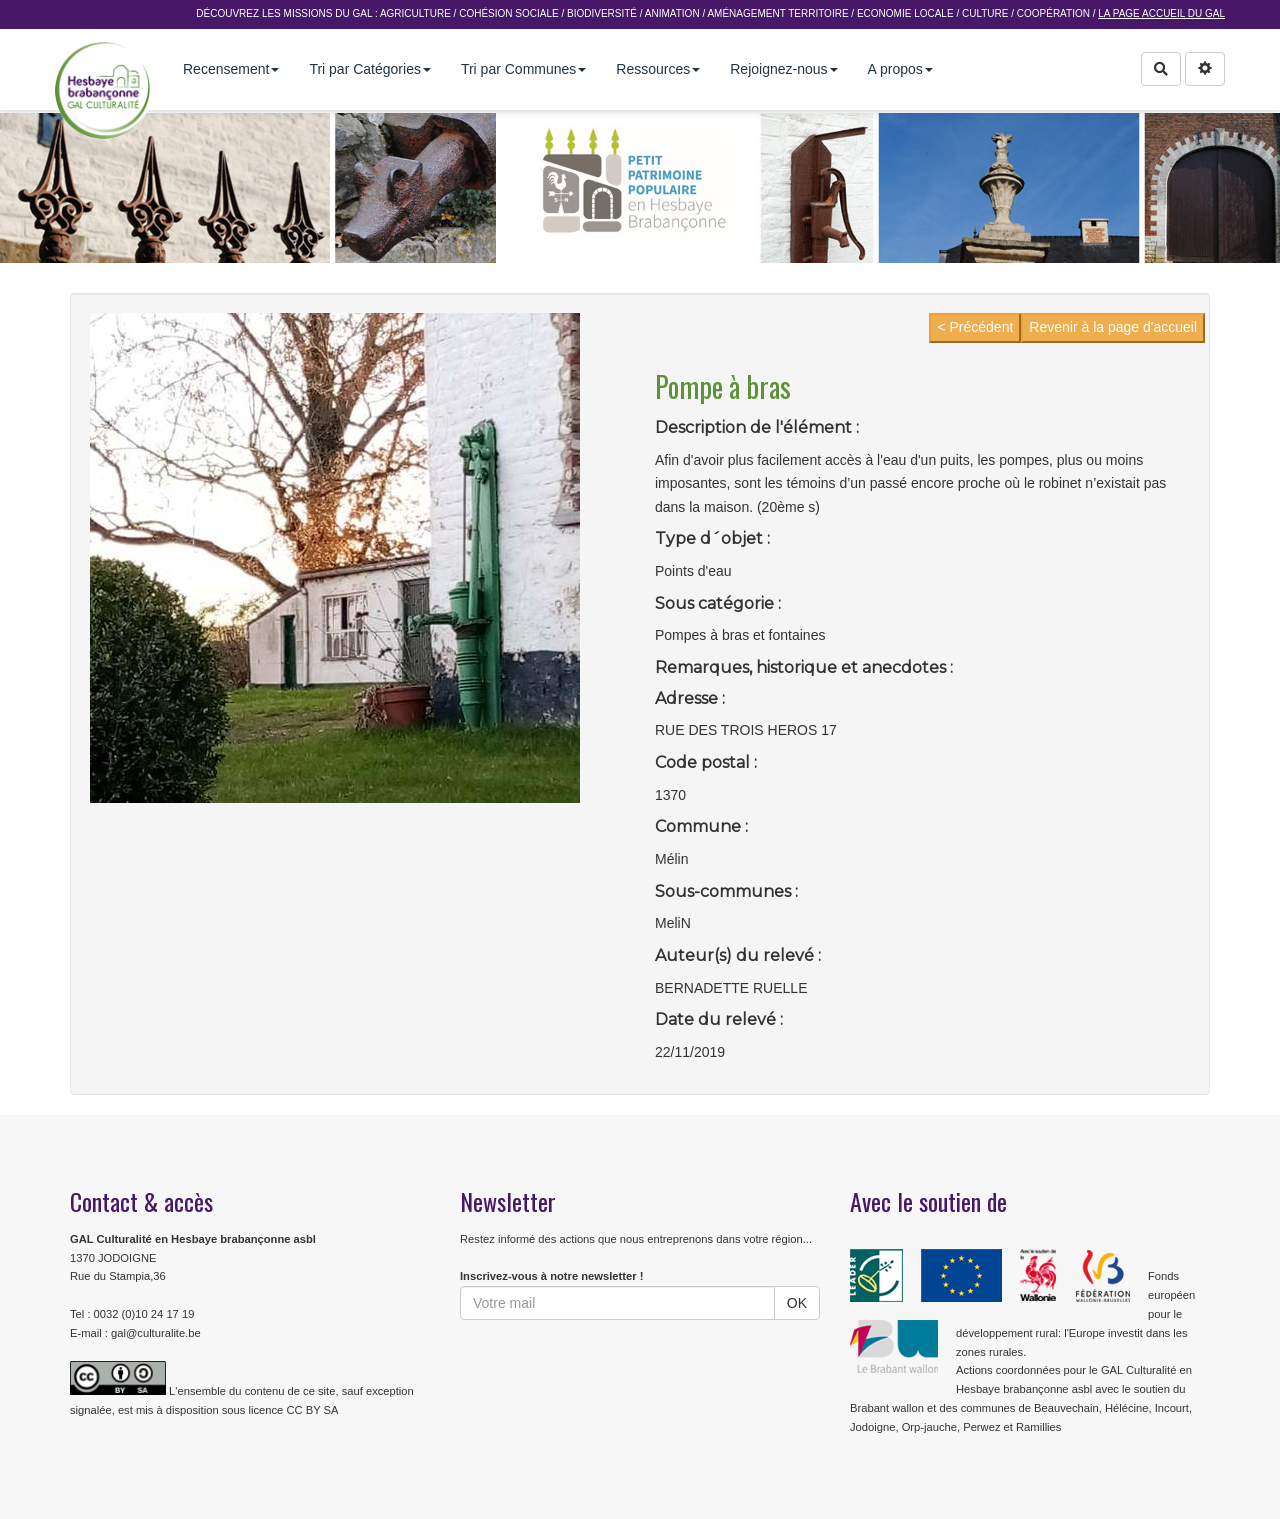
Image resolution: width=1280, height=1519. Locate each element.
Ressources (658, 69)
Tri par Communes (523, 69)
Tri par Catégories (370, 69)
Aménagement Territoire (777, 13)
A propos (900, 69)
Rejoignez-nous (783, 69)
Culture (985, 13)
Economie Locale (905, 13)
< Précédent (975, 327)
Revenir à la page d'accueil (1113, 327)
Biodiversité (602, 13)
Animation (672, 13)
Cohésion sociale (508, 13)
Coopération (1053, 13)
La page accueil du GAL (1161, 13)
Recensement (231, 69)
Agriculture (415, 13)
